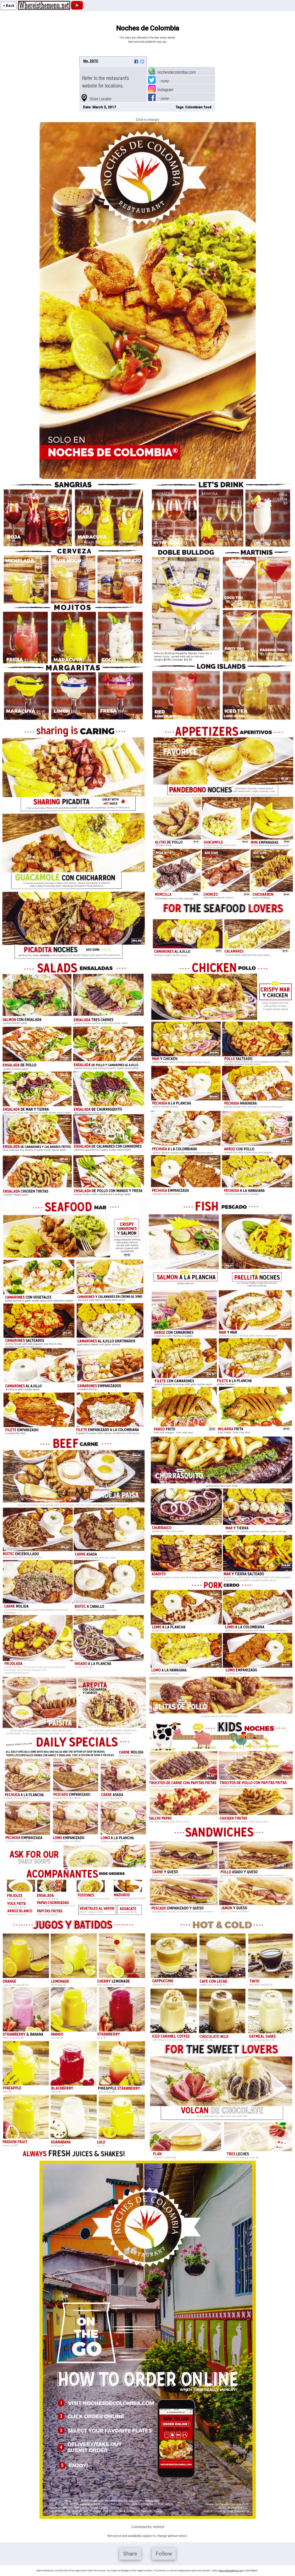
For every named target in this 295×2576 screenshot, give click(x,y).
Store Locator (96, 98)
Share (130, 2554)
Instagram (160, 89)
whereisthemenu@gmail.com (231, 2570)
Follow (164, 2554)
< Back (8, 5)
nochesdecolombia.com (172, 72)
